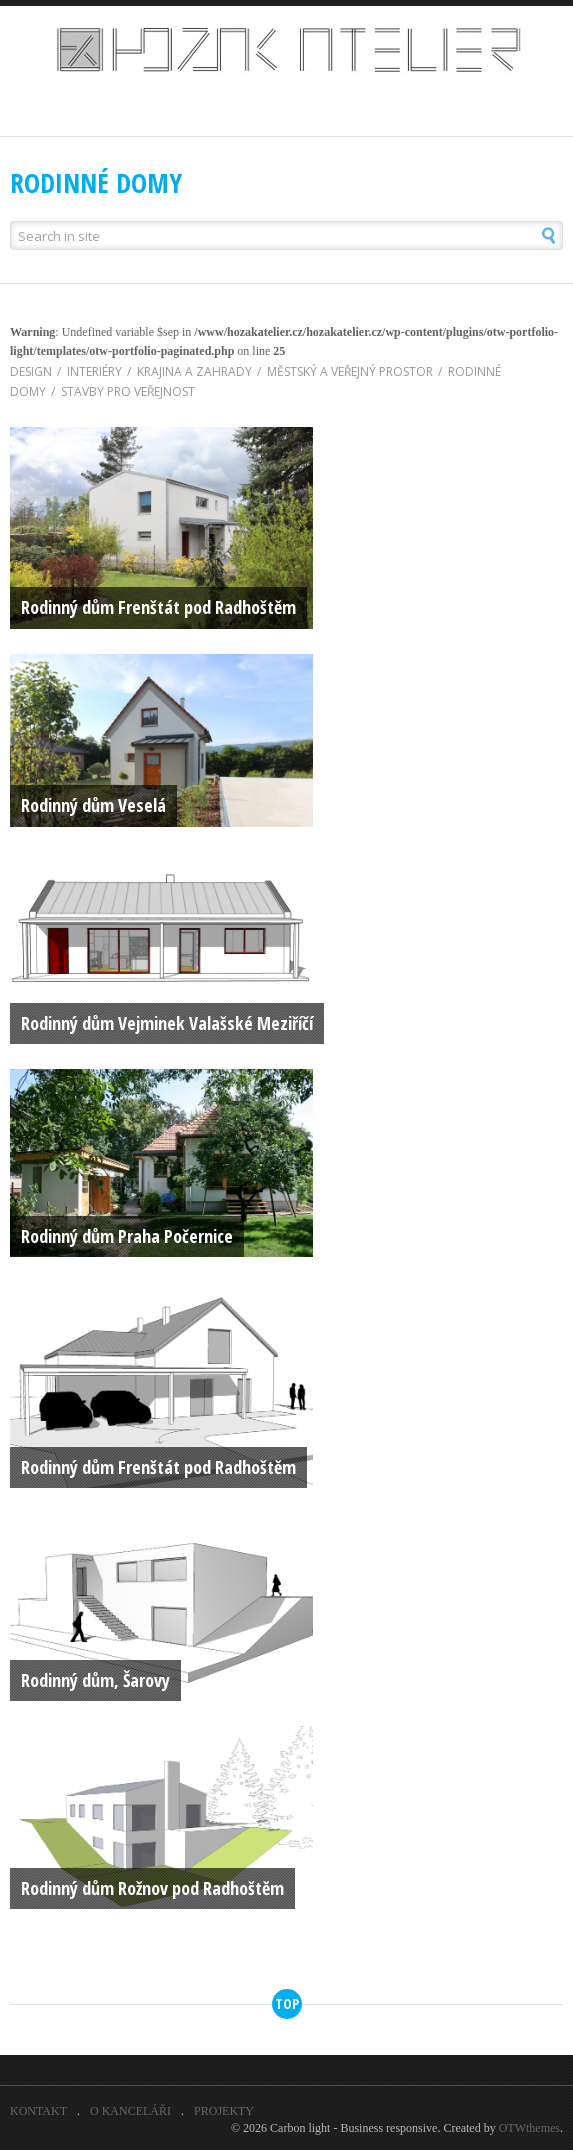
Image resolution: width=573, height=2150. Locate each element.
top (287, 2003)
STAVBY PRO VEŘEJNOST (120, 391)
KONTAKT (38, 2111)
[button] (523, 235)
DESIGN (31, 371)
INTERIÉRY (87, 371)
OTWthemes (529, 2128)
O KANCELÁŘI (130, 2111)
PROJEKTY (224, 2111)
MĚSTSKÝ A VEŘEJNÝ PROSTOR (342, 371)
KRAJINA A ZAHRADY (187, 371)
